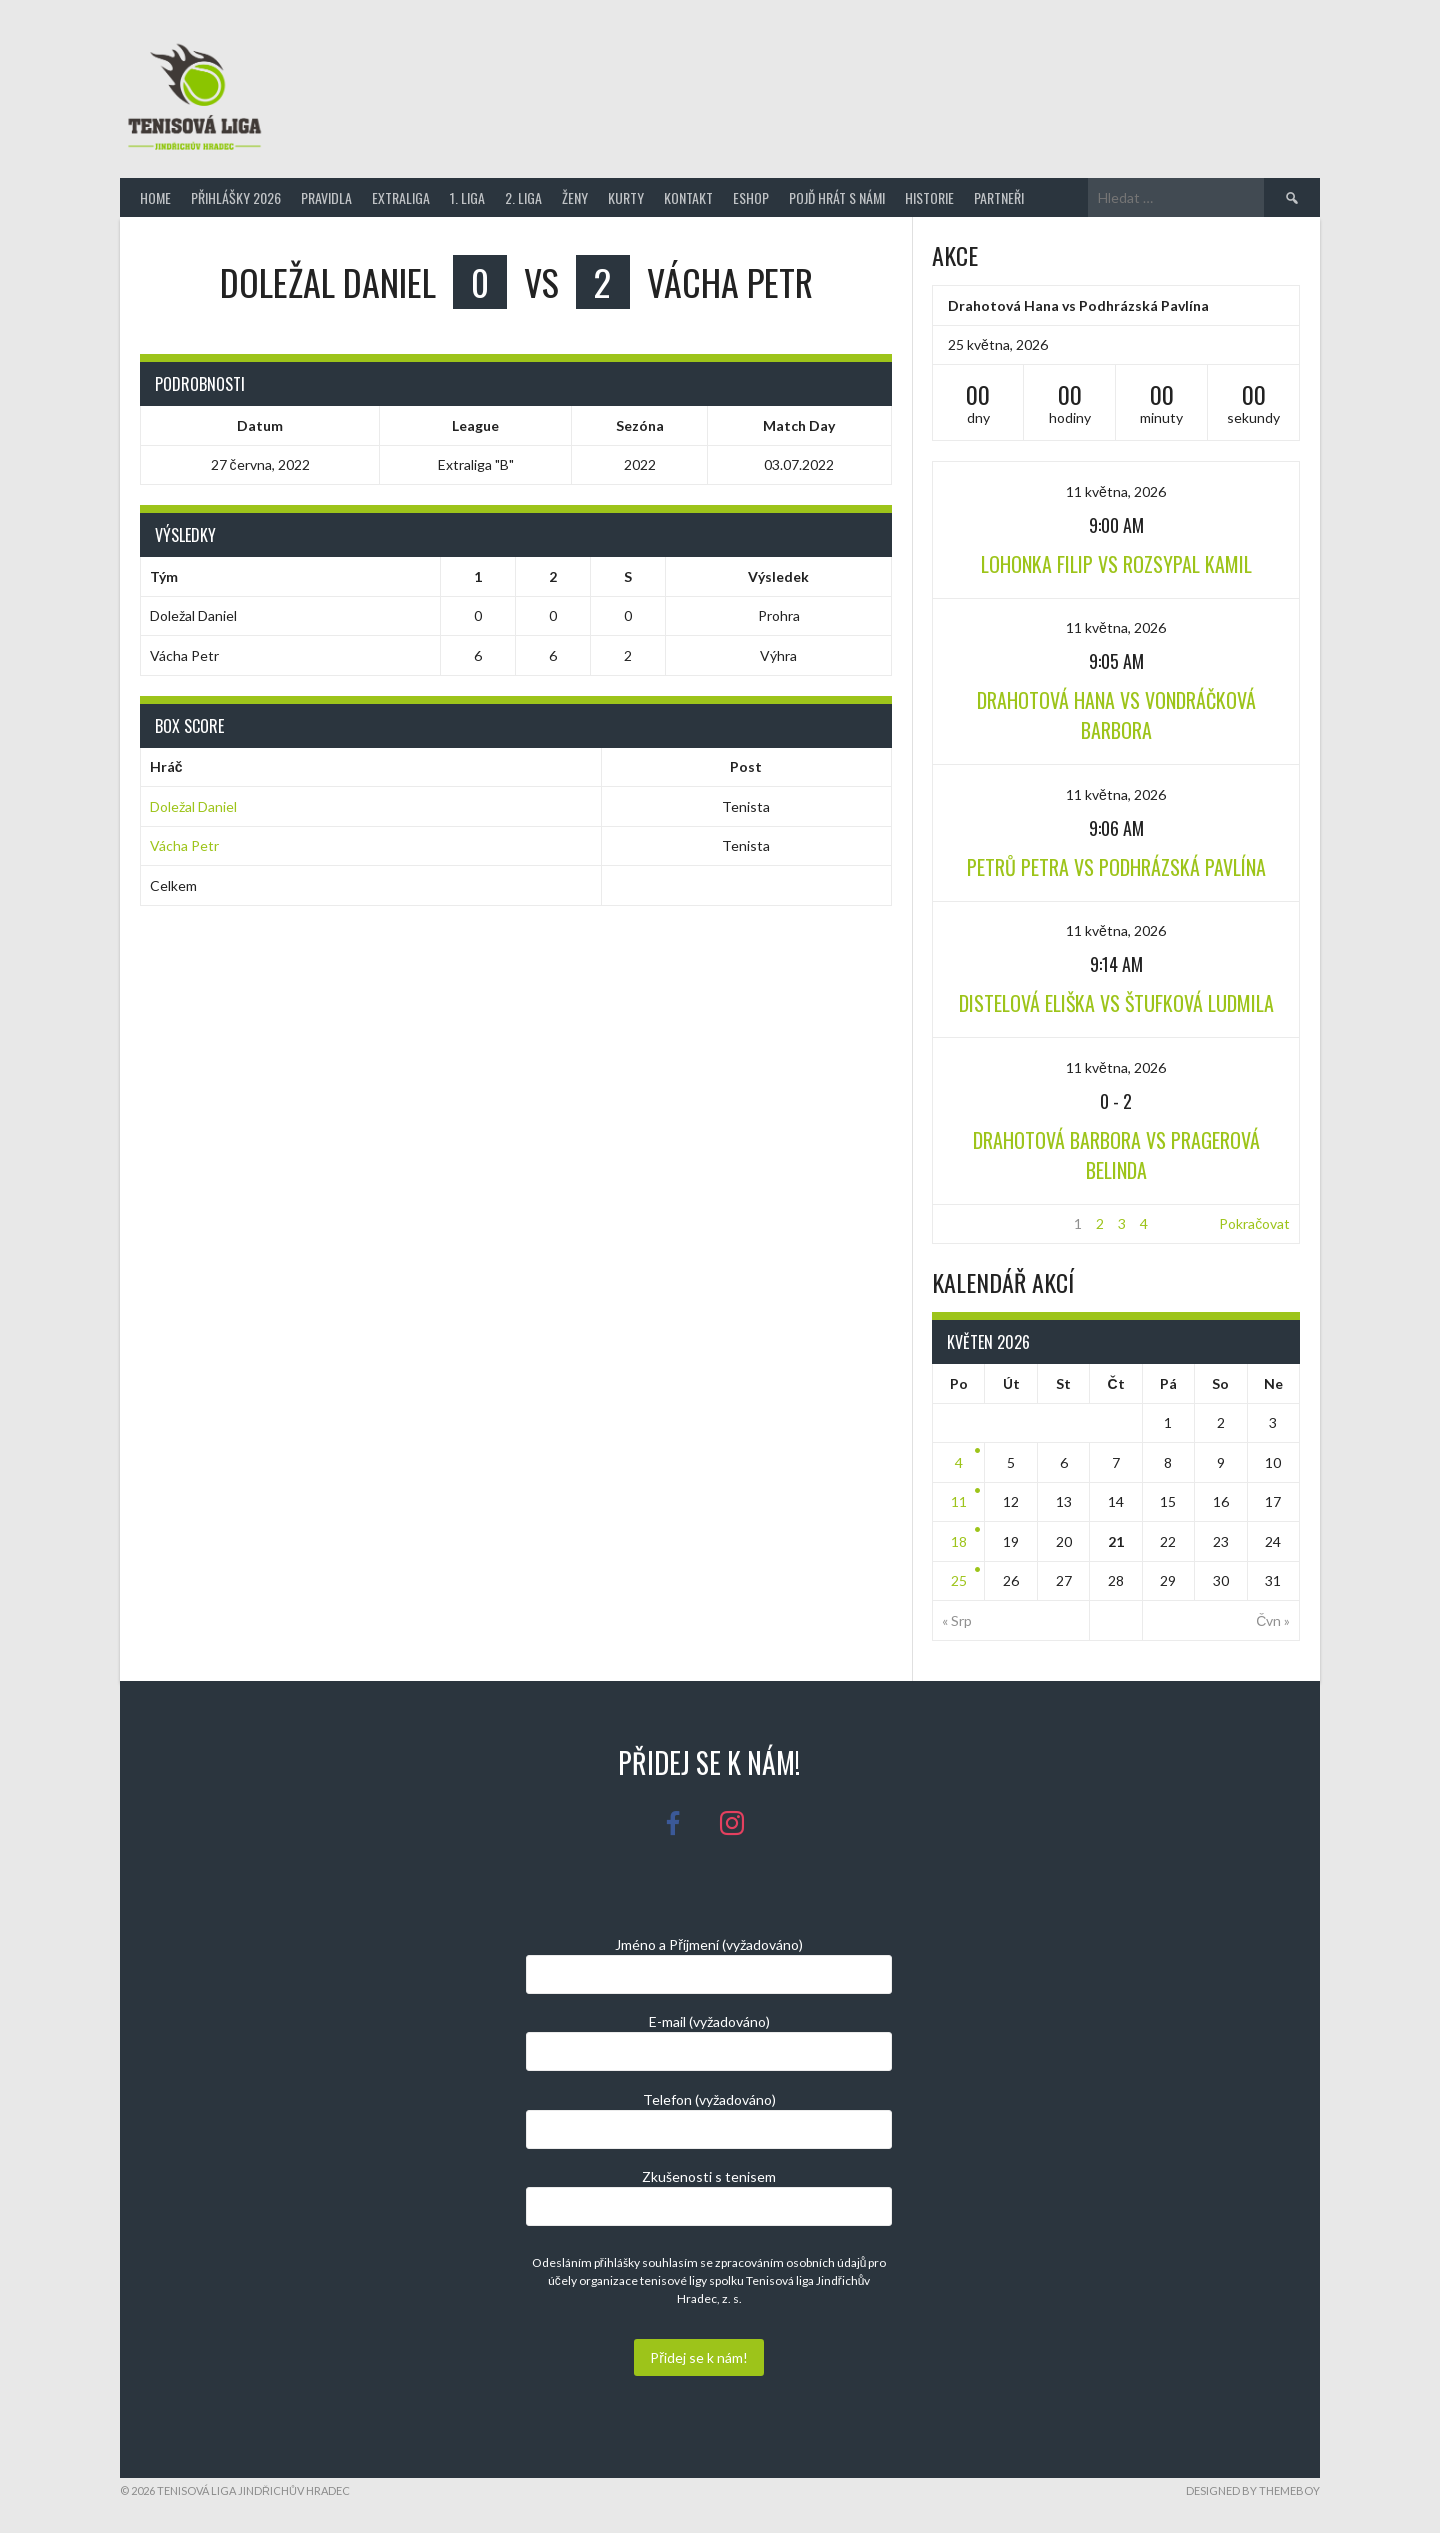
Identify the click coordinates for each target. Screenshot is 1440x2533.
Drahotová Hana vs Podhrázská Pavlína (1078, 305)
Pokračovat (1254, 1223)
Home (155, 197)
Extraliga (401, 197)
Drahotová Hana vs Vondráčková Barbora (1116, 715)
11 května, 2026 (1116, 491)
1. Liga (467, 197)
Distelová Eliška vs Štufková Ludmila (1116, 1003)
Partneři (999, 197)
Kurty (626, 197)
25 (959, 1580)
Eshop (751, 197)
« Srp (957, 1620)
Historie (929, 197)
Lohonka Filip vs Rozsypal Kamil (1116, 564)
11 (959, 1501)
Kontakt (688, 197)
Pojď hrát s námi (837, 197)
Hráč (166, 766)
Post (746, 766)
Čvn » (1273, 1620)
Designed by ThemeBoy (1253, 2490)
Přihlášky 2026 (236, 197)
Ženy (575, 197)
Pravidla (326, 197)
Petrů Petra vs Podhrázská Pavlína (1116, 867)
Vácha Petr (184, 845)
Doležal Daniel (193, 806)
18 (959, 1541)
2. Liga (523, 197)
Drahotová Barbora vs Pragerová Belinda (1116, 1155)
